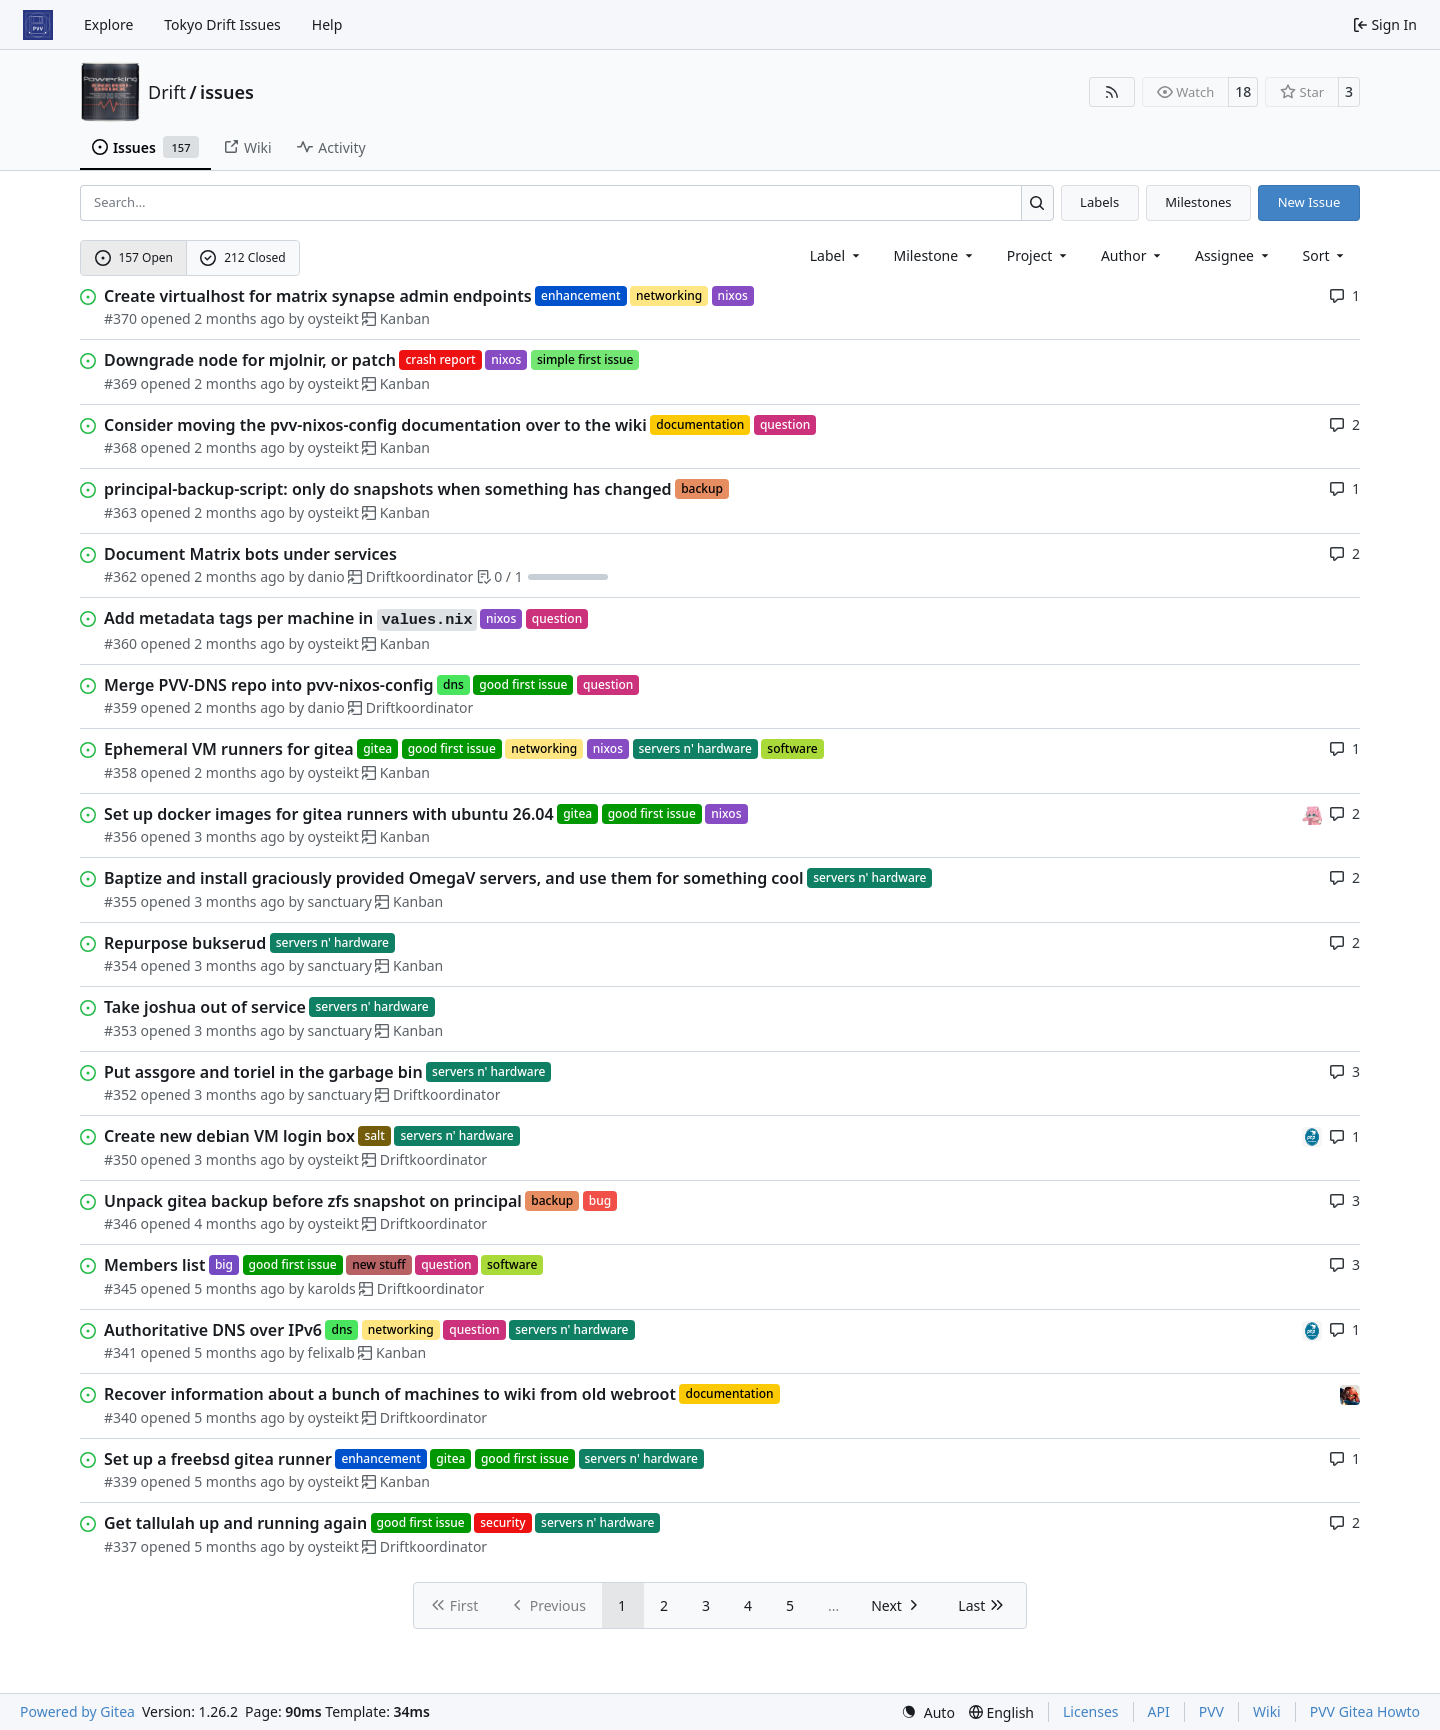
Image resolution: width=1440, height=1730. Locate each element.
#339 (120, 1481)
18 (1243, 91)
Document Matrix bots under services (250, 554)
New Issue (1309, 202)
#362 (120, 576)
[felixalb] (1312, 1135)
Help (327, 24)
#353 (120, 1030)
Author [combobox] (1132, 255)
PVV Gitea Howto (1365, 1711)
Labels (1099, 202)
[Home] (38, 25)
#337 (120, 1546)
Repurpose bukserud (185, 943)
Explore (108, 24)
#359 (120, 707)
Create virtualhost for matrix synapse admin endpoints (318, 296)
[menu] (1325, 255)
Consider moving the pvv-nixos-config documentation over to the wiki (375, 425)
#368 (120, 447)
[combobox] (836, 255)
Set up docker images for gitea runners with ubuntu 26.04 (329, 814)
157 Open (134, 257)
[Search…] (1037, 202)
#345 (120, 1288)
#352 (120, 1094)
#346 (120, 1223)
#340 (120, 1417)
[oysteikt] (1312, 813)
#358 (120, 772)
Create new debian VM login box (229, 1136)
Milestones (1198, 202)
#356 (120, 836)
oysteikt (333, 318)
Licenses (1091, 1711)
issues (227, 92)
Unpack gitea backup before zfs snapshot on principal (313, 1201)
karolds (332, 1288)
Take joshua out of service (205, 1007)
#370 (120, 318)
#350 (120, 1159)
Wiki (1267, 1711)
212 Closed (242, 257)
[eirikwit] (1350, 1393)
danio (326, 576)
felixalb (331, 1352)
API (1159, 1711)
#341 (120, 1352)
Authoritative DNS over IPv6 (213, 1330)
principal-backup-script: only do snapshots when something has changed (388, 489)
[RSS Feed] (1112, 92)
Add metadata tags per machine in (290, 619)
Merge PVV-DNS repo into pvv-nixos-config (269, 685)
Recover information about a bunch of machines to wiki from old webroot (390, 1394)
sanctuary (340, 901)
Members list (154, 1265)
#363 (120, 512)
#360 (120, 643)
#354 (120, 965)
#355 (120, 901)
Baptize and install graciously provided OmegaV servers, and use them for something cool (454, 878)
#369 (120, 383)
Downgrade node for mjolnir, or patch (250, 360)
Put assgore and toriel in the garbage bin (263, 1072)
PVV (1211, 1711)
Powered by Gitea (77, 1711)
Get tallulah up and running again (235, 1523)
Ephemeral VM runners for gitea (229, 749)
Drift (167, 92)
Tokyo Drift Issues (222, 24)
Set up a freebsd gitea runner (218, 1459)
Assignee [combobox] (1233, 255)
